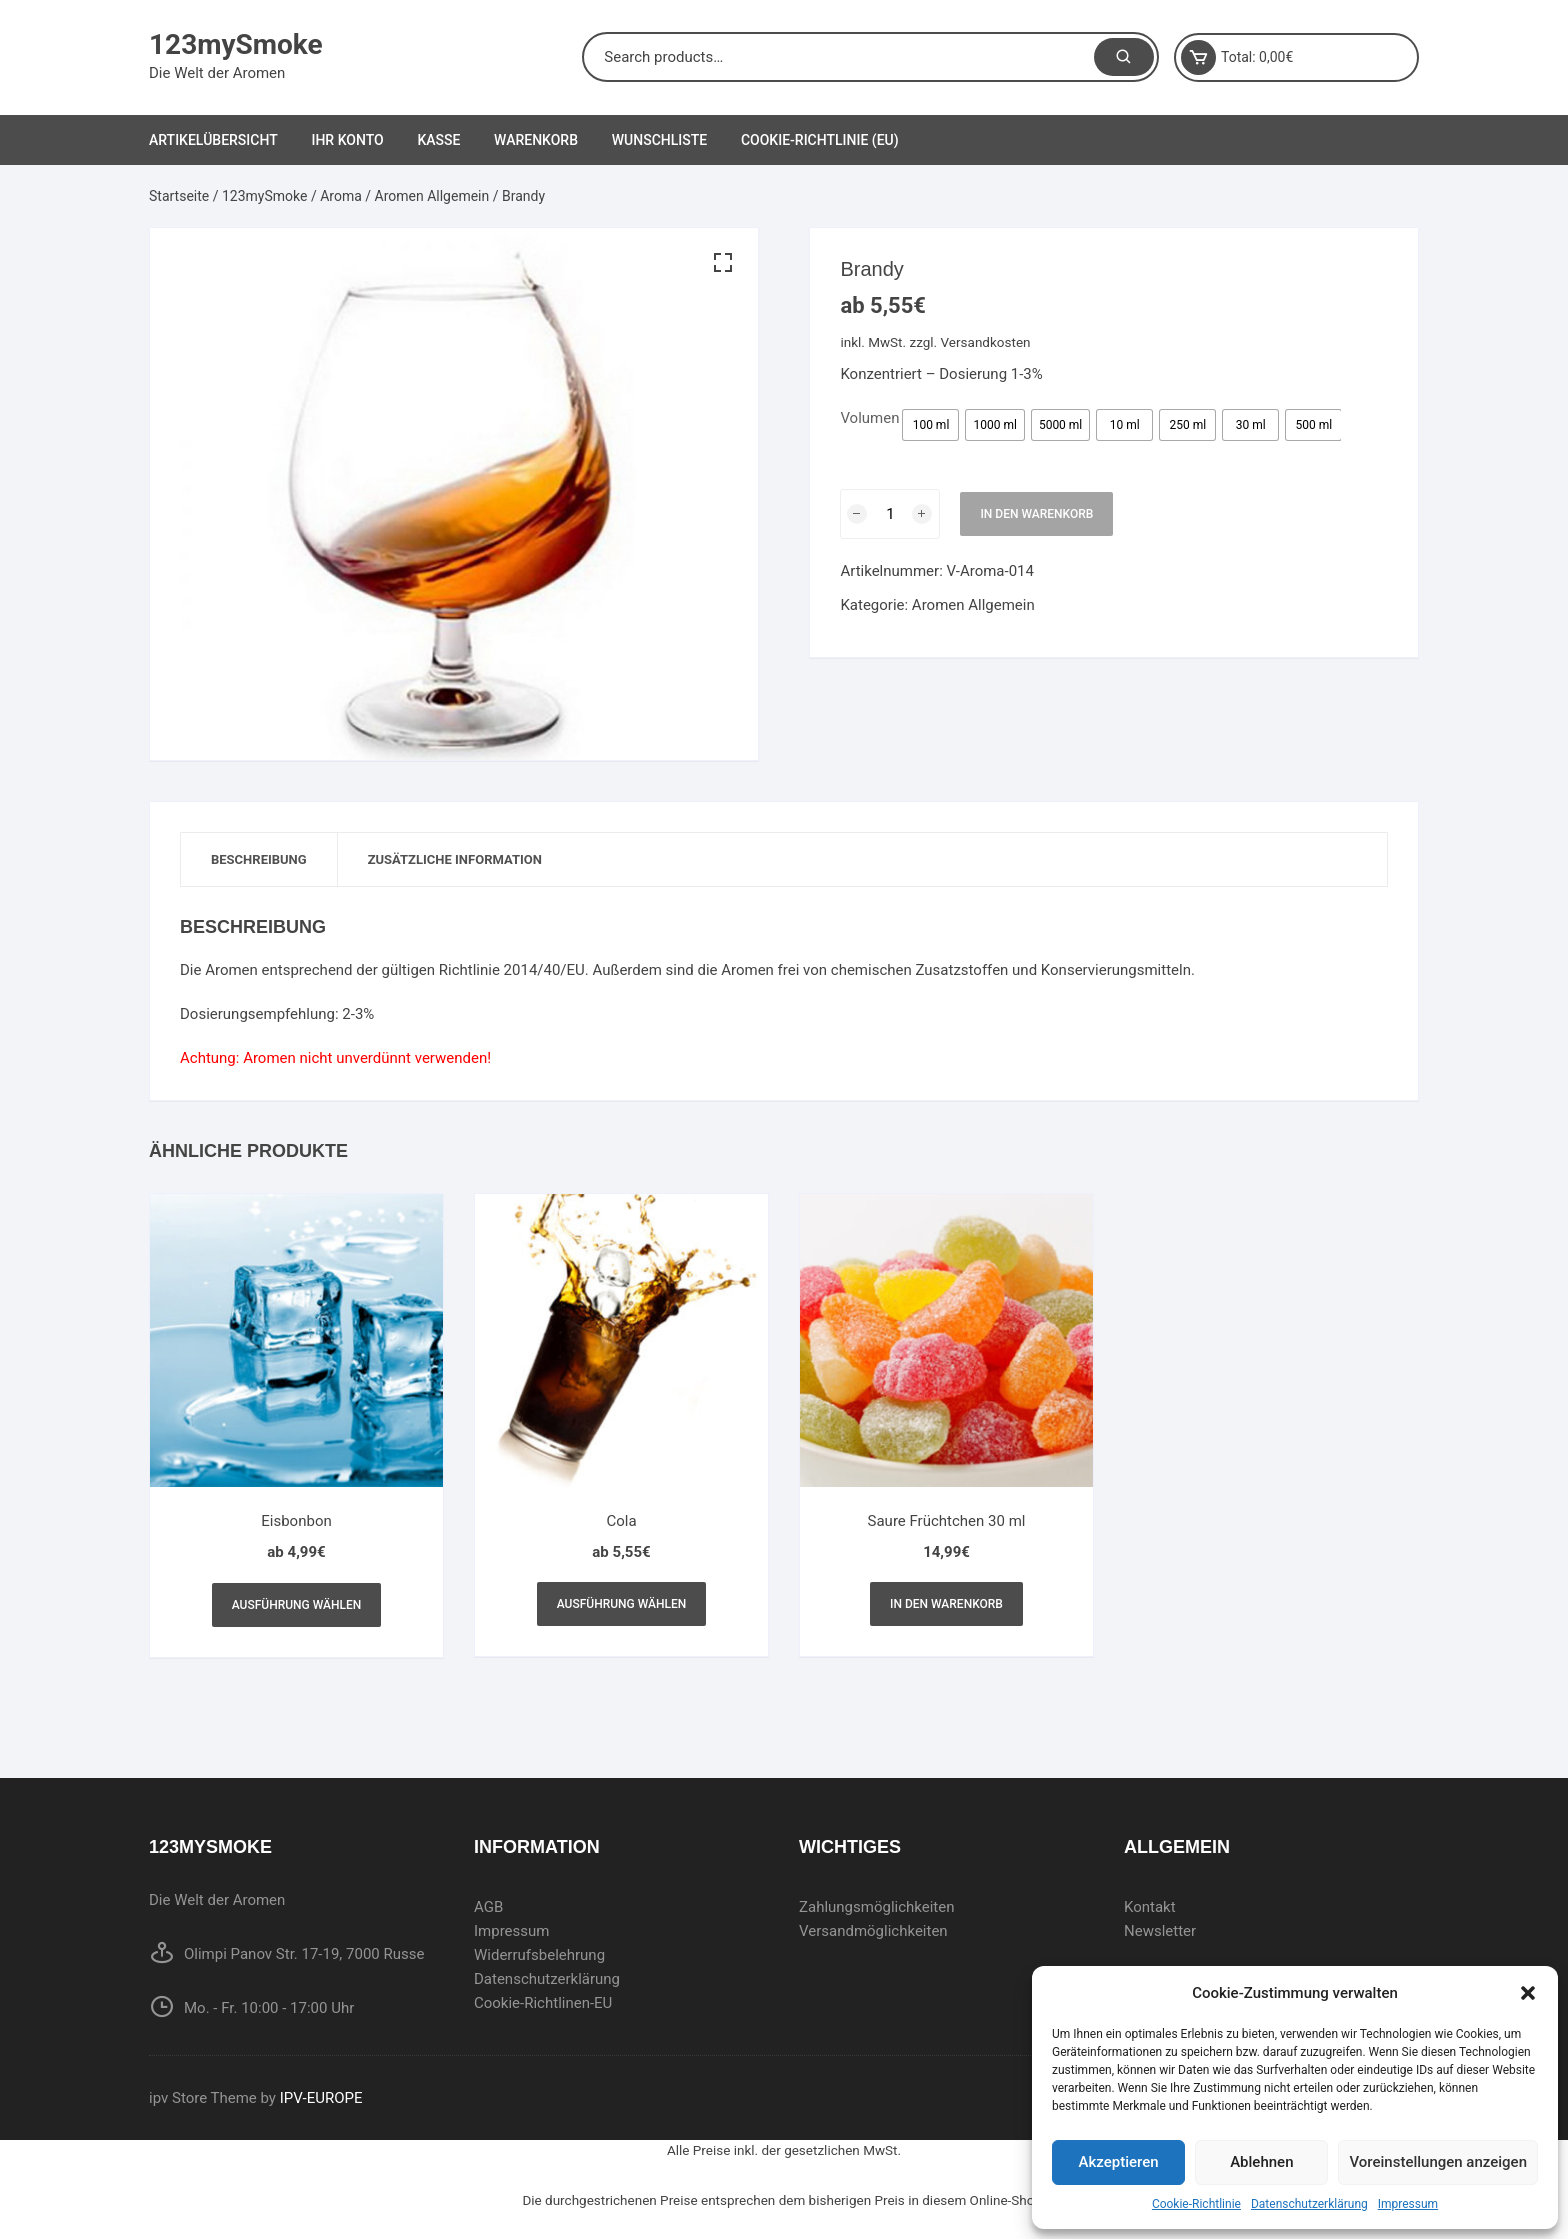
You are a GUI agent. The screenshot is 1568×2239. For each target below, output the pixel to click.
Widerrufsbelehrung (539, 1955)
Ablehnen (1261, 2162)
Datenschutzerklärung (1309, 2204)
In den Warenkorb (1036, 514)
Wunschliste (659, 140)
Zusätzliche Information (455, 859)
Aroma (341, 196)
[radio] (930, 425)
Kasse (438, 140)
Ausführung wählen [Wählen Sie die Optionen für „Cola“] (622, 1604)
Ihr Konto (347, 140)
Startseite (179, 196)
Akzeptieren (1119, 2162)
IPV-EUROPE (321, 2098)
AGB (488, 1907)
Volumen (869, 418)
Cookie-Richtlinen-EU (543, 2003)
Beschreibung (259, 859)
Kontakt (1150, 1907)
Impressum (1408, 2204)
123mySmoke (236, 44)
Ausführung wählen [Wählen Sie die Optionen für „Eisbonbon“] (297, 1605)
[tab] (259, 859)
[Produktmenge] (890, 514)
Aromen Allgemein (432, 196)
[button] (1528, 1993)
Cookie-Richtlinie (1196, 2204)
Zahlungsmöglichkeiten (877, 1907)
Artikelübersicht (213, 140)
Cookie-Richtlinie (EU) (820, 140)
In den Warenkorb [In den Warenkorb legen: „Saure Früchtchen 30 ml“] (946, 1604)
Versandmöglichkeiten (873, 1931)
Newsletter (1160, 1931)
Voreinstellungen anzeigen (1438, 2162)
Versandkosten (986, 342)
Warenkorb (536, 140)
